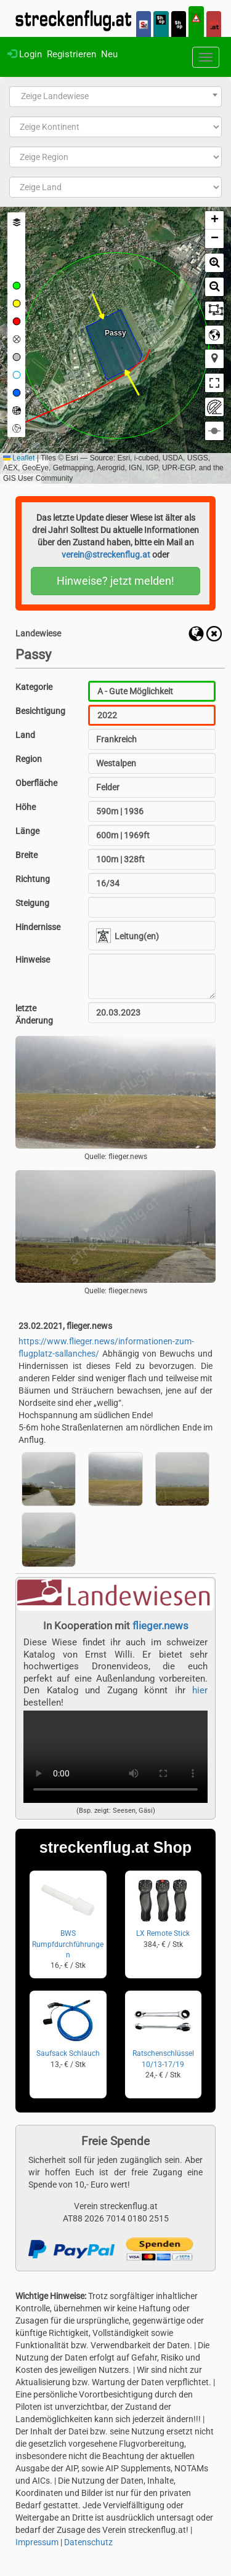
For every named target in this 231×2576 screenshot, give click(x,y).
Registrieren (71, 54)
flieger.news (160, 1625)
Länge (27, 831)
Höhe (25, 807)
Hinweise (32, 960)
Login (24, 54)
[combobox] (115, 96)
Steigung (32, 903)
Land (25, 735)
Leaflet (18, 458)
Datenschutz (88, 2542)
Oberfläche (36, 783)
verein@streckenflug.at (106, 555)
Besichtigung (40, 711)
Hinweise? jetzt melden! (115, 580)
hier (200, 1690)
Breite (26, 855)
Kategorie (33, 687)
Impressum (37, 2542)
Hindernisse (37, 927)
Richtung (32, 879)
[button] (214, 220)
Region (28, 759)
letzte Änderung (34, 1014)
